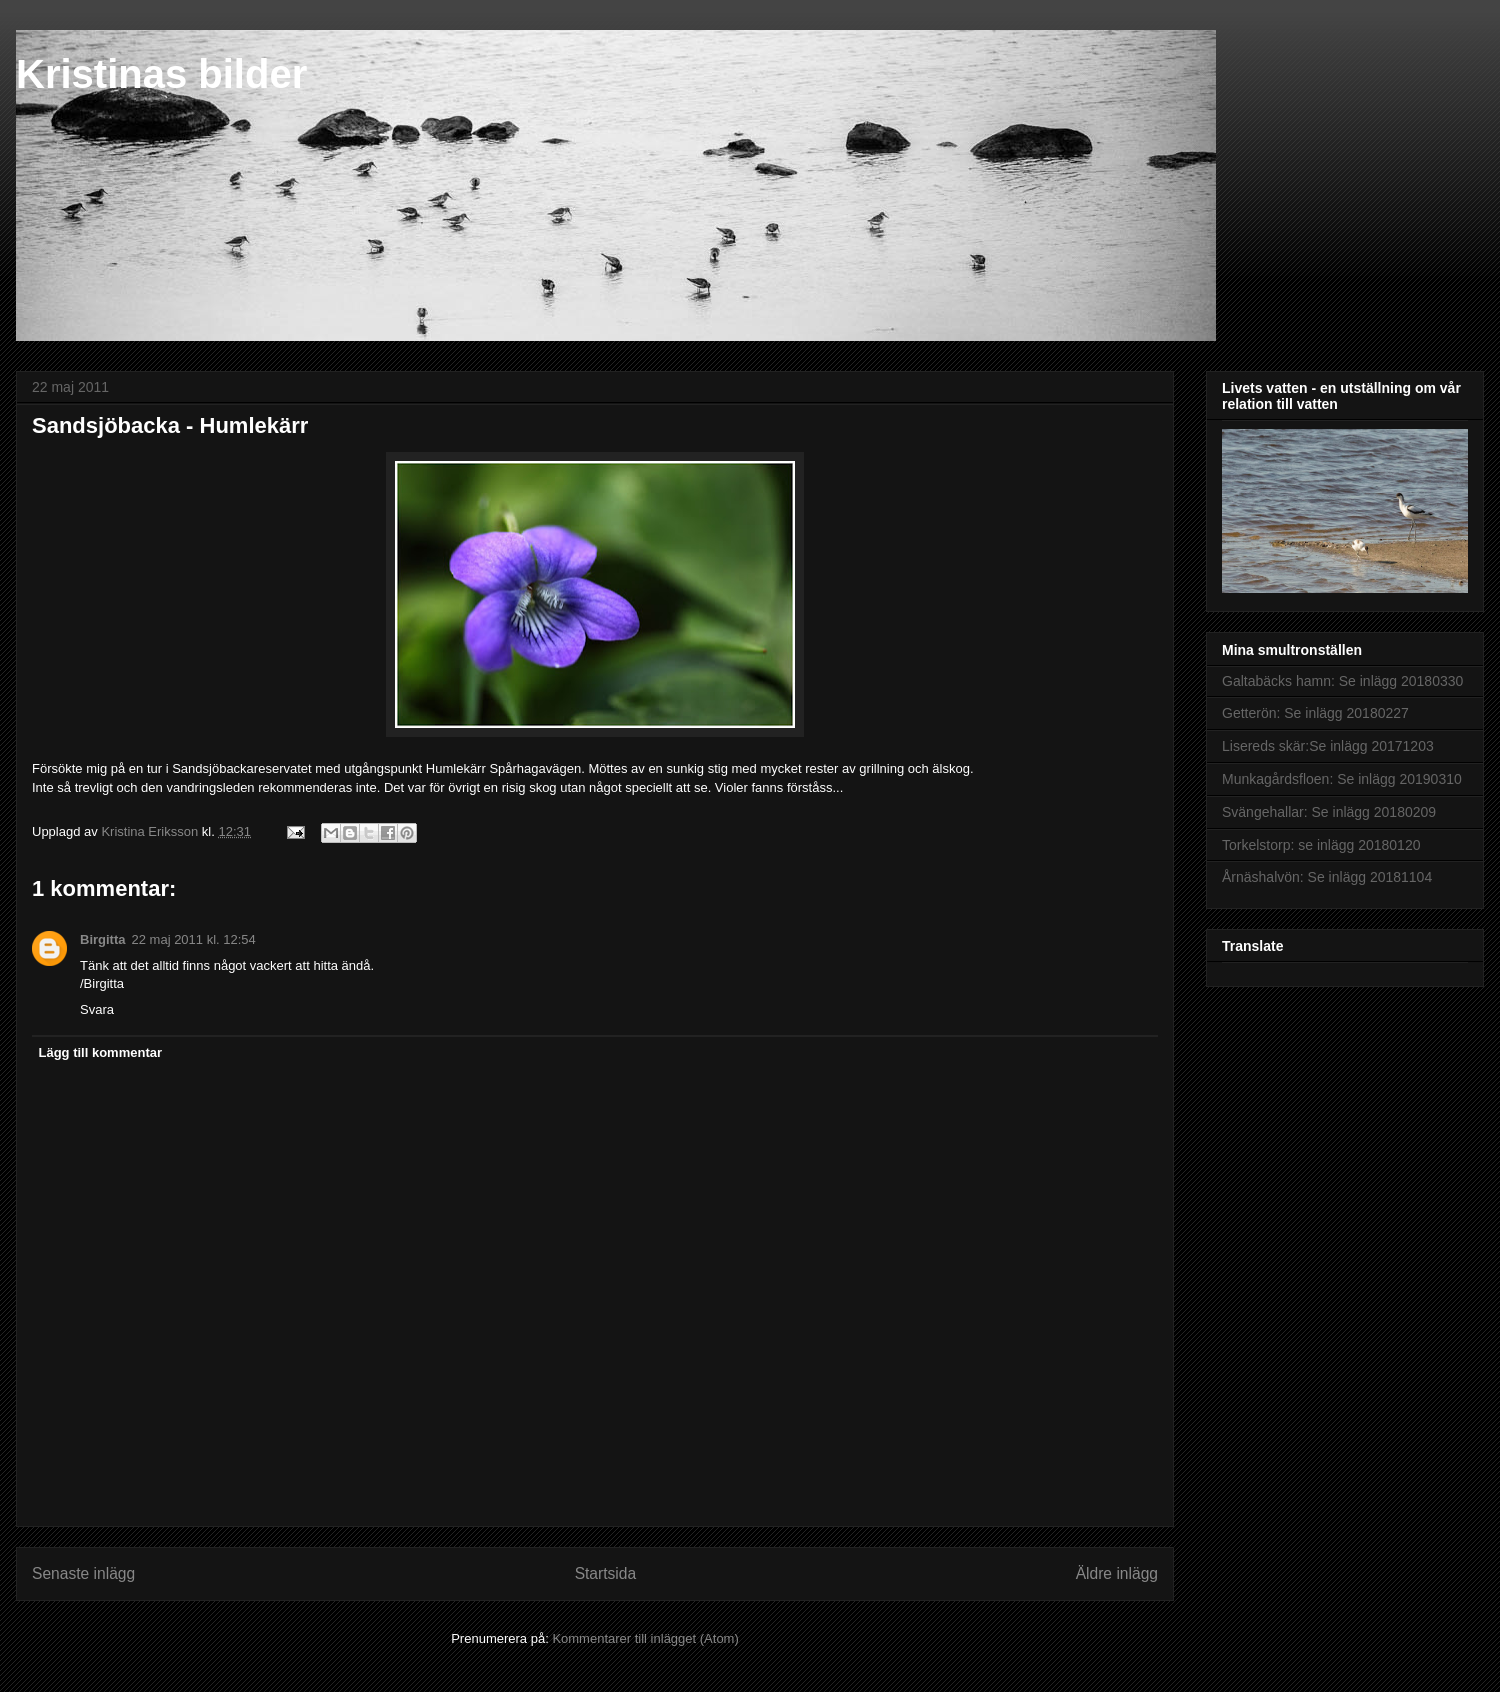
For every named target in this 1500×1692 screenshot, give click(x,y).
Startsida (606, 1573)
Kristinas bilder (161, 74)
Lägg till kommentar (101, 1052)
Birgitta (103, 939)
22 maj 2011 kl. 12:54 (194, 939)
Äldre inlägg (1117, 1573)
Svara (97, 1009)
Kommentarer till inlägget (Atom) (645, 1638)
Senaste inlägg (83, 1573)
